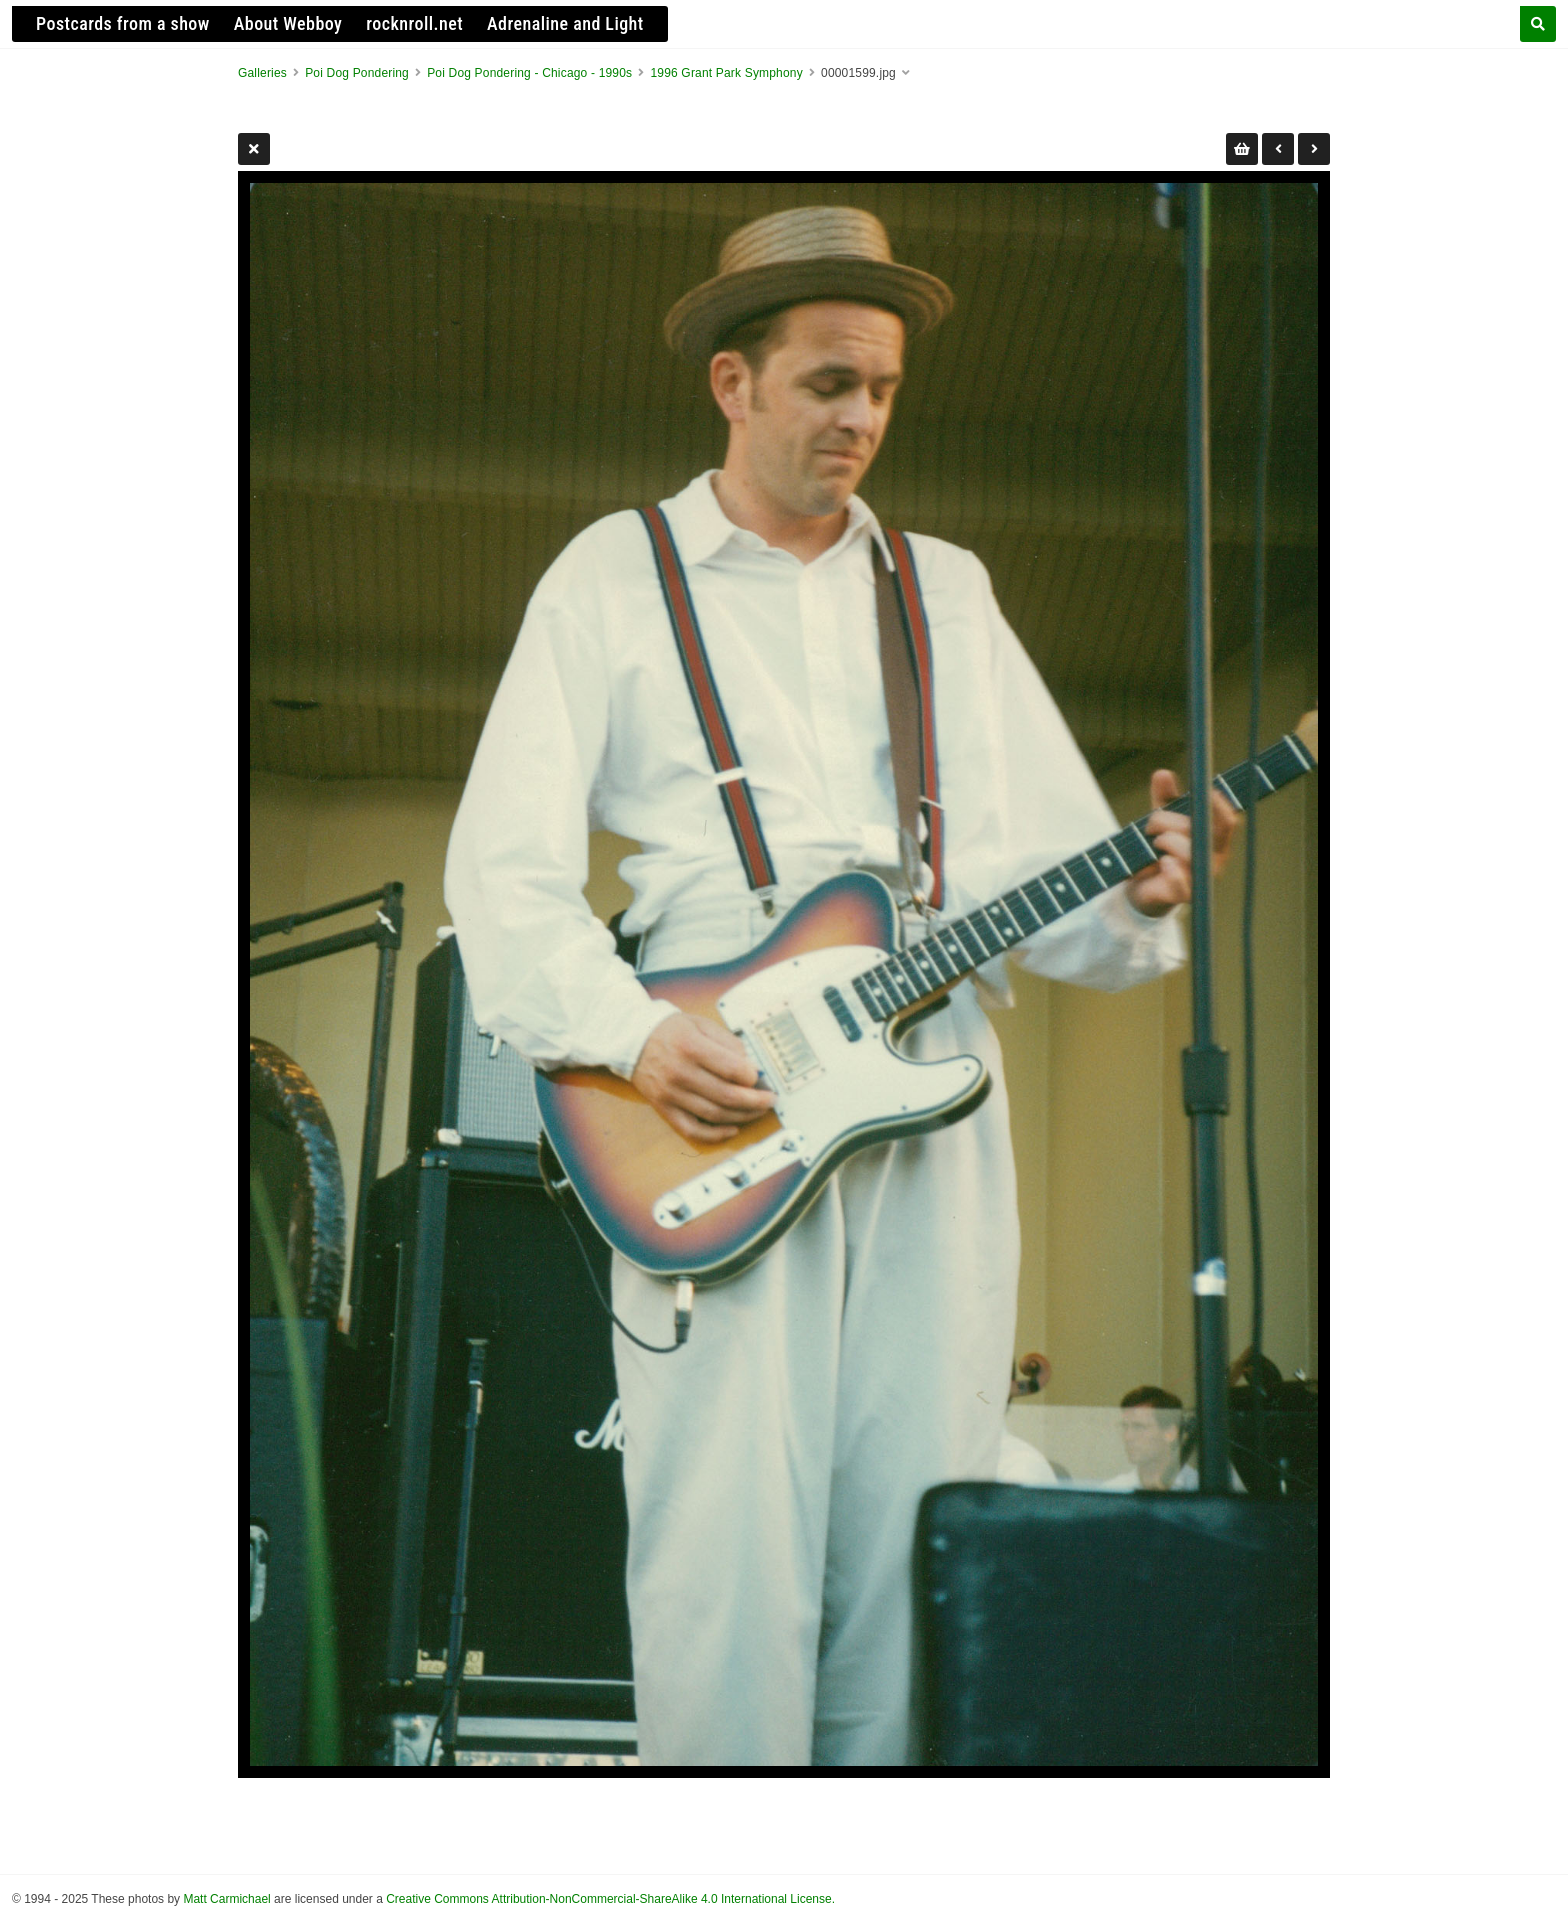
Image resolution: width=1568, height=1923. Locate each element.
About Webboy (288, 23)
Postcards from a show (123, 23)
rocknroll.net (414, 23)
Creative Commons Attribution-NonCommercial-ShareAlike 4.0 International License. (610, 1899)
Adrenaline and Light (565, 23)
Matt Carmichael (226, 1899)
